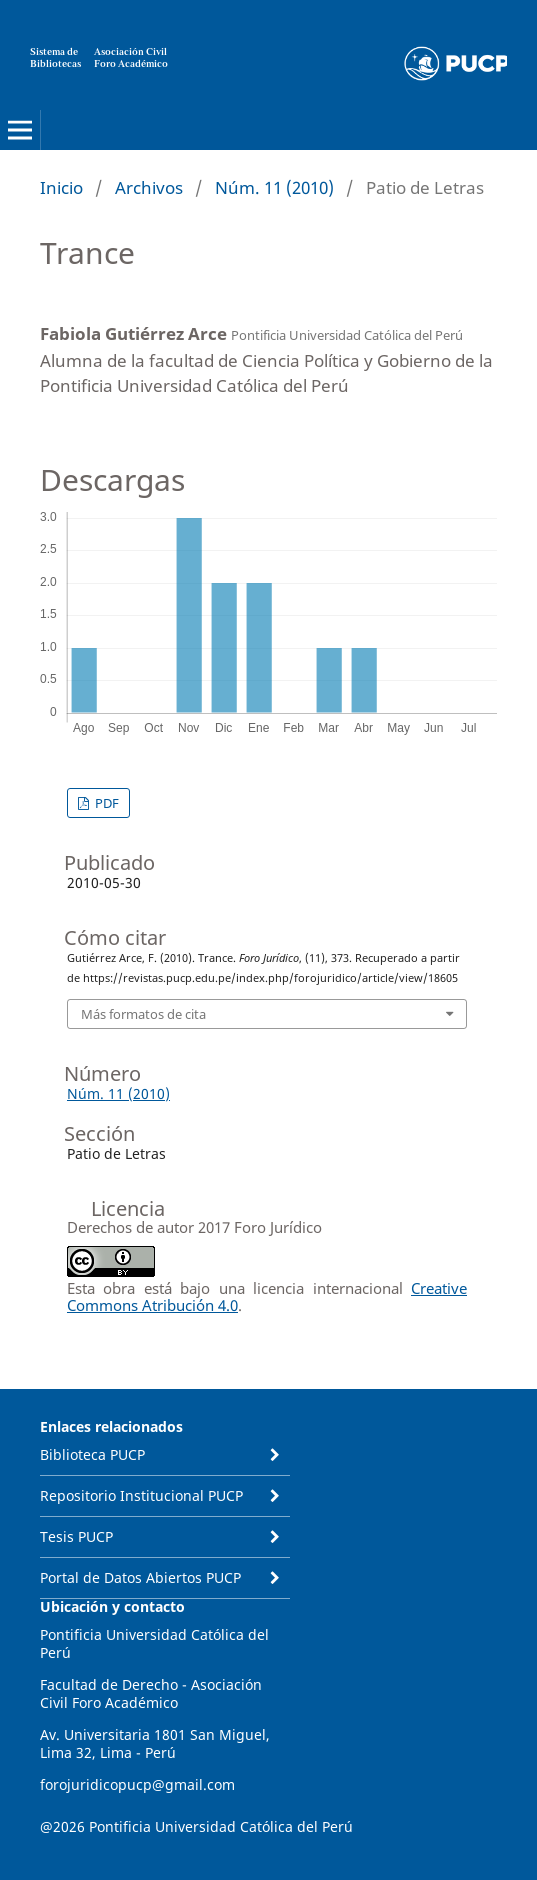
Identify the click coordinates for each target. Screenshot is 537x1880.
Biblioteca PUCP (92, 1454)
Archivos (149, 187)
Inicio (61, 187)
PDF (105, 803)
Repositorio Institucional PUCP (141, 1495)
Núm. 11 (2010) (274, 187)
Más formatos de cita (143, 1014)
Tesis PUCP (76, 1536)
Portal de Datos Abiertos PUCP (140, 1577)
